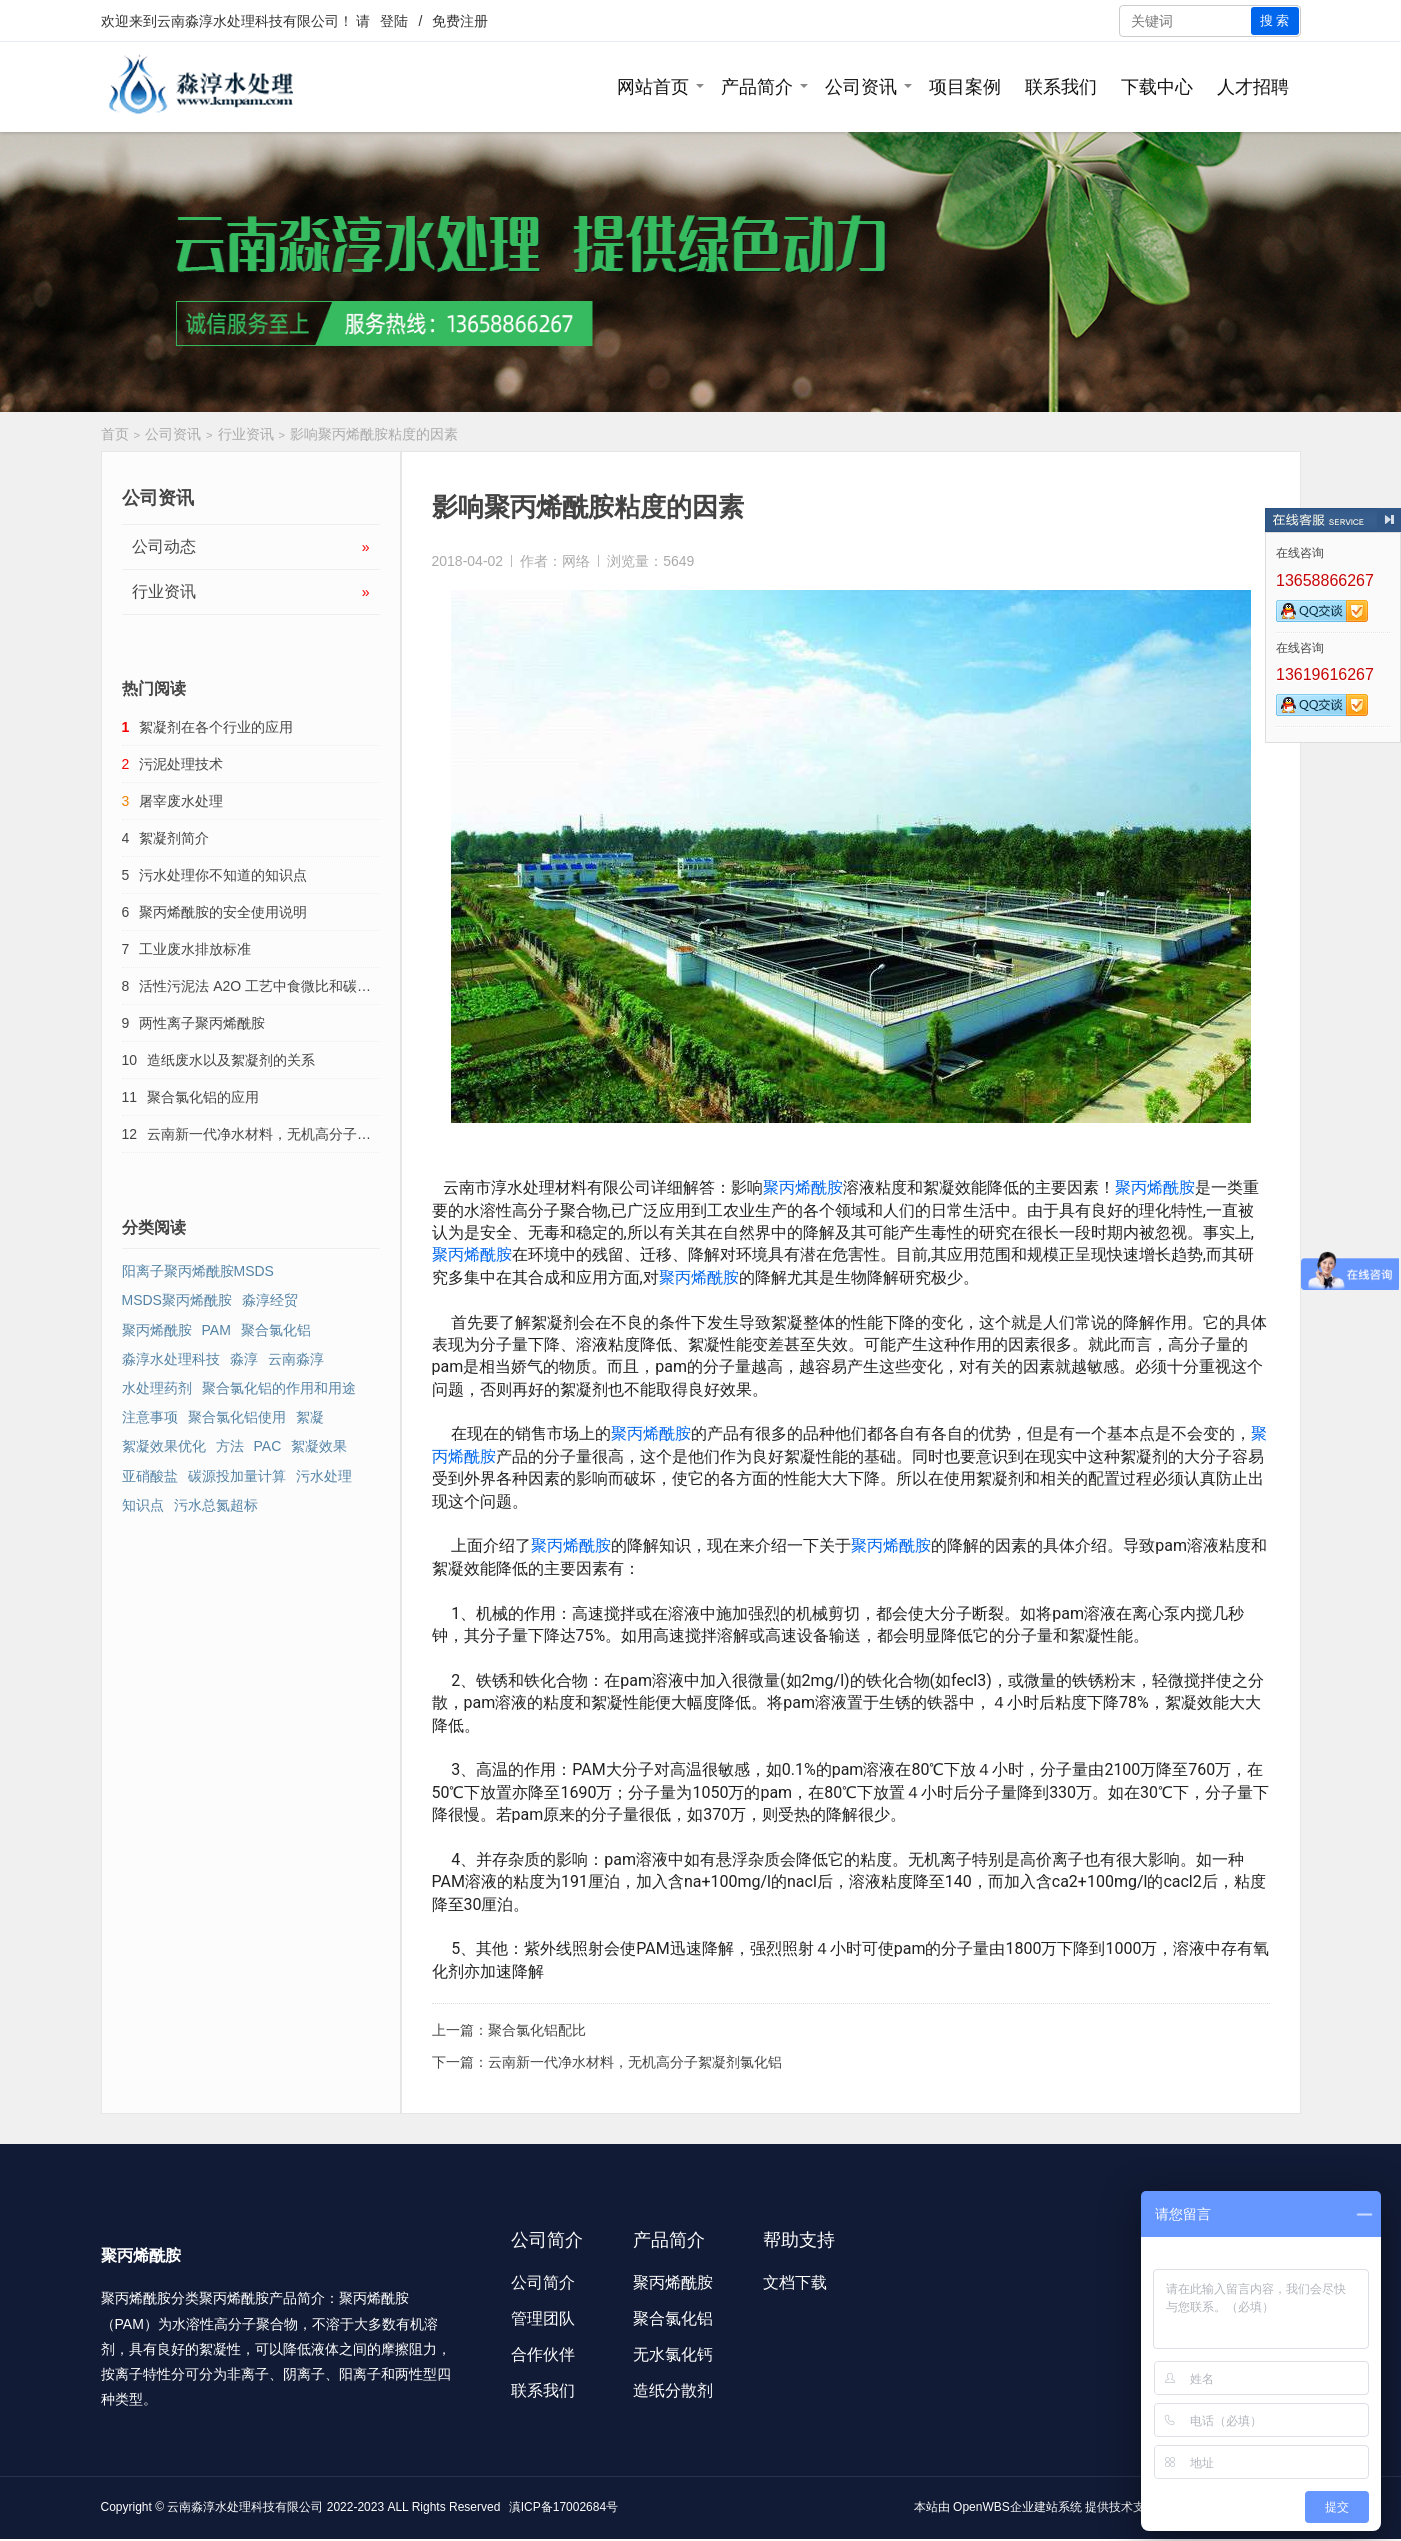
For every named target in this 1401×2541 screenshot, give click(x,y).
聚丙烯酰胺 (803, 1187)
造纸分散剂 (673, 2390)
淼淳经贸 (270, 1300)
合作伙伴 (543, 2354)
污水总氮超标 (216, 1505)
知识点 (143, 1505)
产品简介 (757, 87)
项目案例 (965, 87)
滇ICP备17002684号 (563, 2507)
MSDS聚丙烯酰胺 (177, 1300)
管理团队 (543, 2318)
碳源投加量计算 (237, 1476)
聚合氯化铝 (276, 1330)
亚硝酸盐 (150, 1476)
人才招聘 (1253, 87)
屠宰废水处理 (181, 801)
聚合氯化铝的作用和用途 (279, 1388)
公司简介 (543, 2282)
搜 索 (1275, 20)
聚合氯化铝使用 (237, 1417)
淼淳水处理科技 (171, 1359)
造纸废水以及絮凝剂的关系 (231, 1060)
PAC (268, 1446)
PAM (216, 1330)
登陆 (394, 21)
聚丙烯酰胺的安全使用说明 (223, 912)
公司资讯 (861, 87)
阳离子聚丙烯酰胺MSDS (198, 1271)
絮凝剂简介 (174, 838)
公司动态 (251, 547)
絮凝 (310, 1417)
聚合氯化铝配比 (537, 2030)
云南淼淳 (296, 1359)
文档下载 (795, 2282)
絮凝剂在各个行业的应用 (216, 727)
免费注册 (460, 21)
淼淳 (244, 1359)
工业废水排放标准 (195, 949)
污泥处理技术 (181, 764)
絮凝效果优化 (164, 1446)
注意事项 (150, 1417)
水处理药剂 (157, 1388)
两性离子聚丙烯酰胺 (202, 1023)
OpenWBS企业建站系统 (1017, 2507)
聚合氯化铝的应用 (203, 1097)
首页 (115, 434)
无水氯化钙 (673, 2354)
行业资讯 (246, 434)
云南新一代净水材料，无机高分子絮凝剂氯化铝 (635, 2062)
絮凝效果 (319, 1446)
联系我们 (1061, 87)
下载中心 (1157, 87)
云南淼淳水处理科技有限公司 (248, 21)
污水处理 (324, 1476)
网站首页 (653, 87)
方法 (230, 1446)
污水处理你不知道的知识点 (223, 875)
